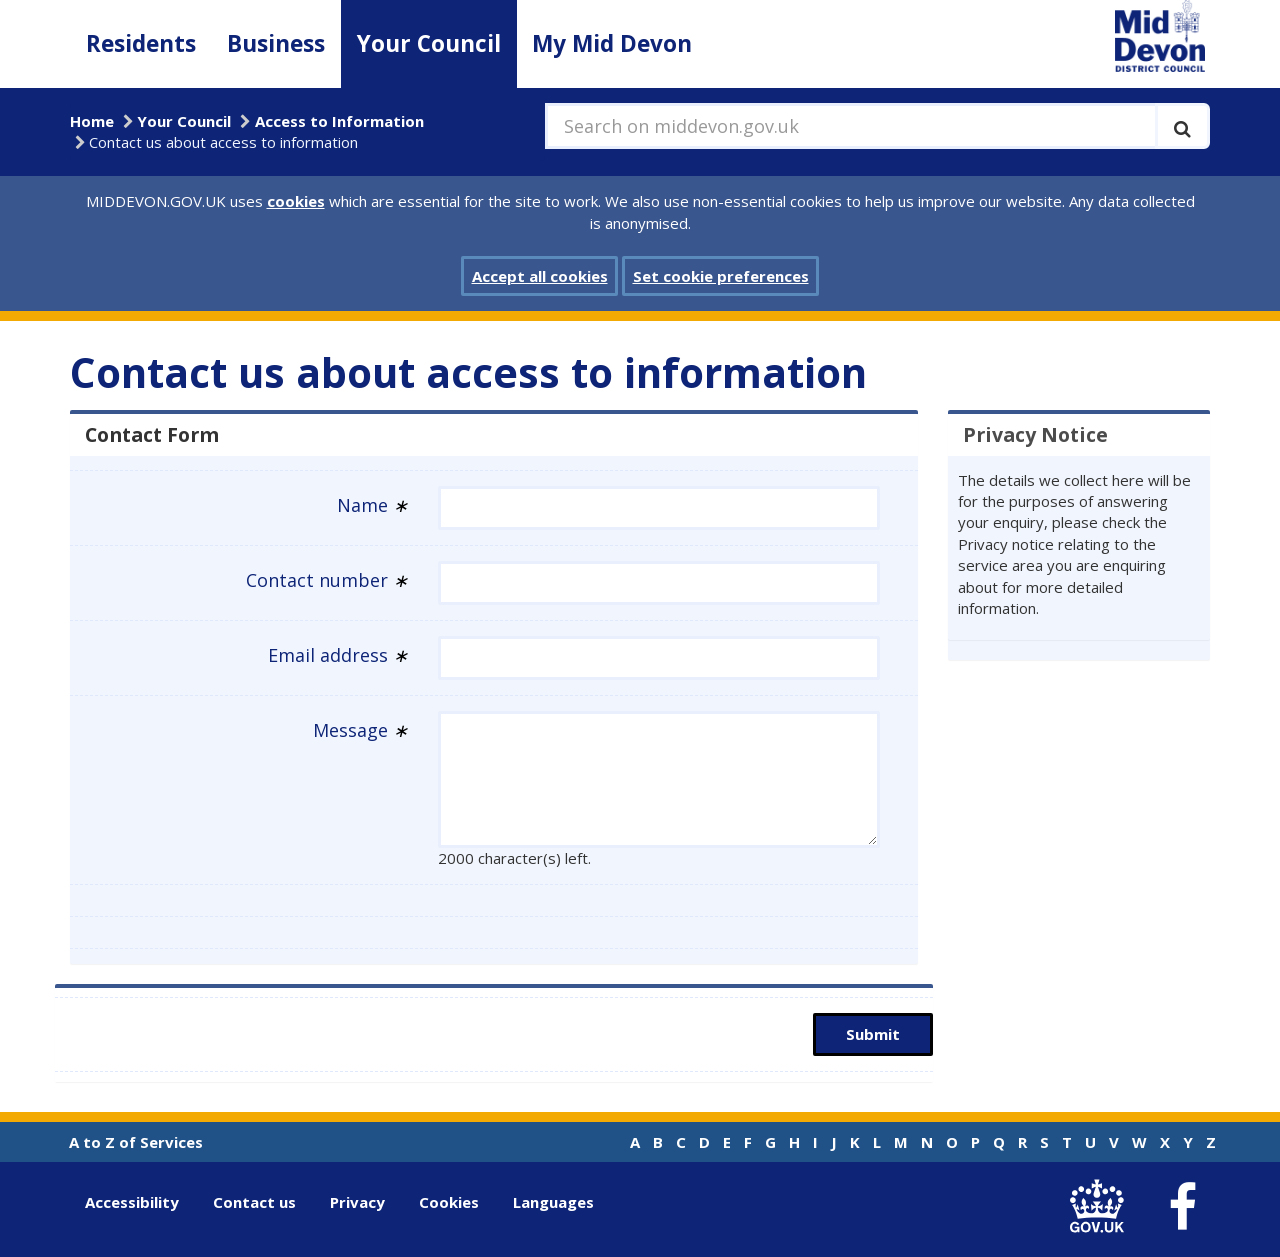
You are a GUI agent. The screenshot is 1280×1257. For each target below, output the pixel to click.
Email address (338, 655)
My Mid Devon (612, 43)
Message (360, 730)
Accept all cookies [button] (540, 276)
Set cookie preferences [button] (721, 276)
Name (372, 505)
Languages (553, 1202)
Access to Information (339, 121)
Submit (873, 1034)
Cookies (449, 1202)
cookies (296, 201)
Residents (141, 43)
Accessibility (132, 1202)
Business (276, 43)
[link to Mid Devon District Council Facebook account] (1182, 1207)
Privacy (357, 1202)
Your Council (429, 43)
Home (92, 121)
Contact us (254, 1202)
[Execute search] (1182, 126)
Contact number (327, 580)
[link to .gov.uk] (1101, 1206)
